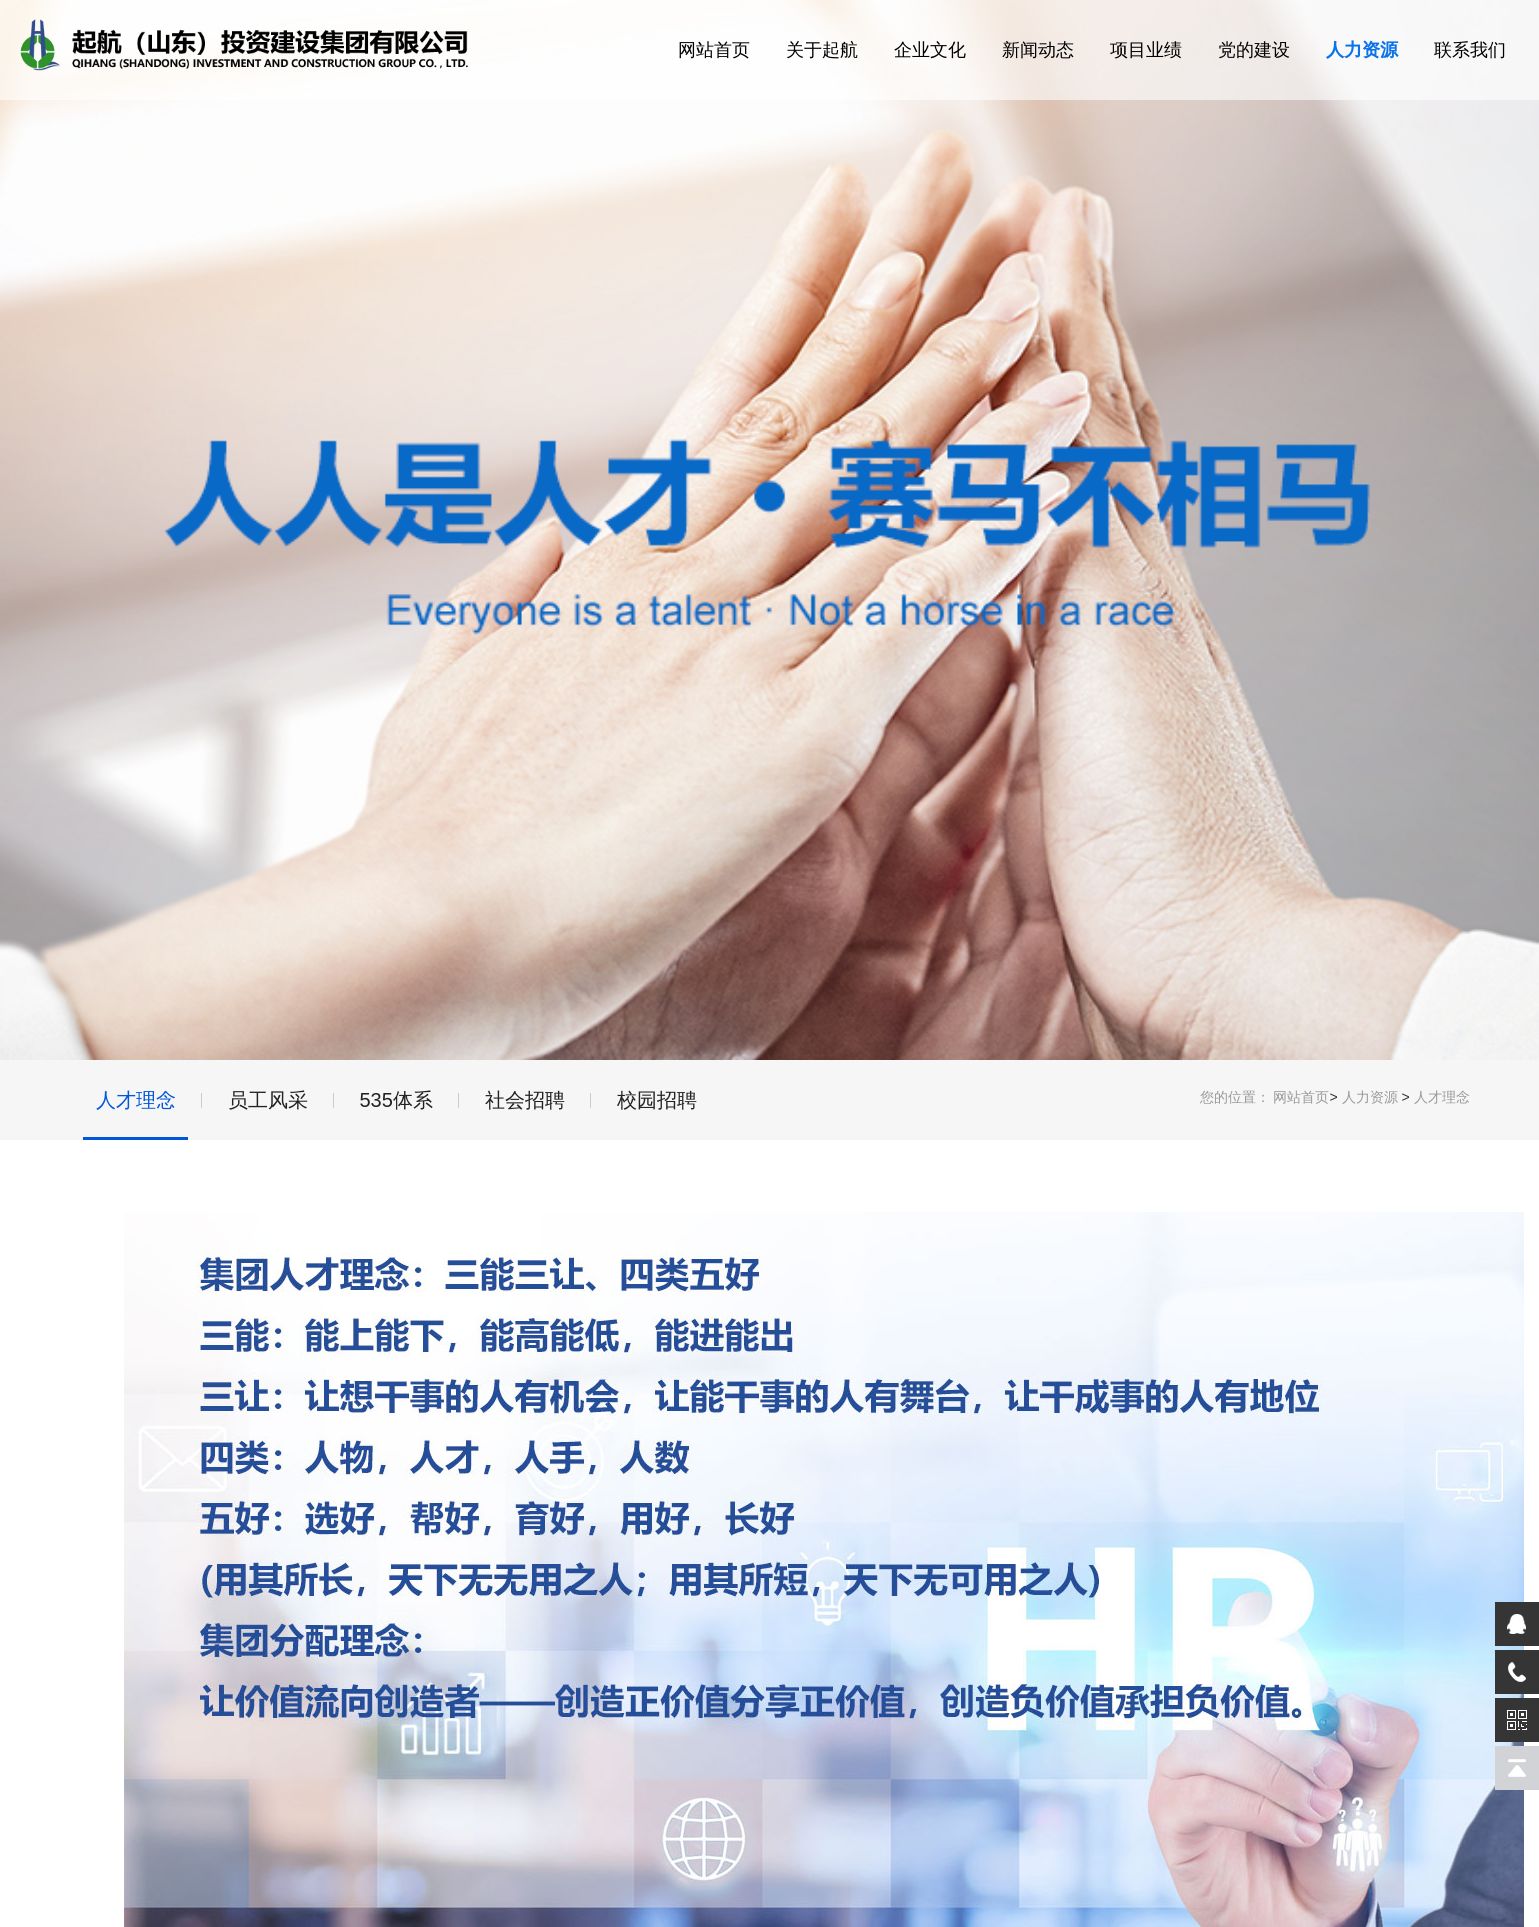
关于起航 (822, 50)
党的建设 (1254, 50)
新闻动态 (1038, 50)
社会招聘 (525, 1100)
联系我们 (1470, 50)
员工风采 (268, 1100)
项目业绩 (1146, 50)
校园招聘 (657, 1100)
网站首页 (714, 50)
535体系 (396, 1100)
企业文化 (930, 50)
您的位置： (1235, 1097)
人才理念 (1442, 1097)
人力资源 (1362, 50)
